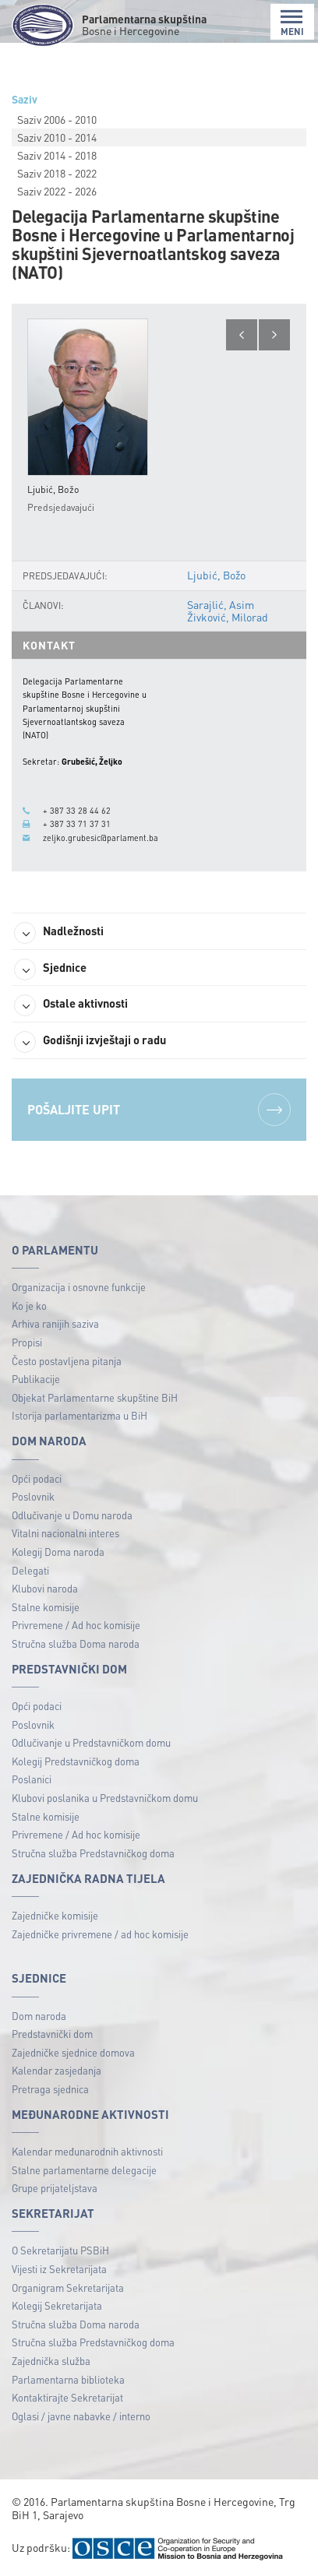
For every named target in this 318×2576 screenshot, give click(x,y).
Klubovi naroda (45, 1588)
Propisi (27, 1342)
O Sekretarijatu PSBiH (60, 2250)
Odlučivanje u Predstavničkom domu (91, 1742)
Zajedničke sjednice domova (73, 2052)
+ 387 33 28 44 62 (77, 810)
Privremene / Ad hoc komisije (76, 1624)
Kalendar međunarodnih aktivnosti (87, 2151)
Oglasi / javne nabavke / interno (81, 2416)
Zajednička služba (51, 2360)
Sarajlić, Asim (220, 604)
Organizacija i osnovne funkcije (79, 1286)
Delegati (30, 1570)
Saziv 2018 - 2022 (57, 173)
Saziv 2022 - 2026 (57, 191)
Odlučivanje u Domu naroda (72, 1515)
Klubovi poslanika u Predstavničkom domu (105, 1797)
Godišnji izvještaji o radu (90, 1042)
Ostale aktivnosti (71, 1005)
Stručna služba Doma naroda (76, 1643)
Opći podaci (37, 1478)
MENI (292, 23)
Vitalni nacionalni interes (65, 1533)
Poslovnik (33, 1496)
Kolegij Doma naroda (58, 1551)
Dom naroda (39, 2015)
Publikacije (36, 1378)
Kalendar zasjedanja (56, 2070)
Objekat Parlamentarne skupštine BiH (95, 1397)
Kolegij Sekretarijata (57, 2305)
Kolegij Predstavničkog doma (76, 1761)
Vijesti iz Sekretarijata (59, 2268)
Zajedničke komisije (55, 1915)
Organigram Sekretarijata (68, 2287)
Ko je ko (29, 1305)
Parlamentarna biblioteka (68, 2379)
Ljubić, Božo (216, 575)
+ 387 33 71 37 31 (77, 823)
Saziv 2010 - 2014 (57, 137)
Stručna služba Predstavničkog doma (93, 1853)
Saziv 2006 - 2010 (57, 119)
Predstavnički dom (52, 2033)
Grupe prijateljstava (54, 2187)
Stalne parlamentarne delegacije (84, 2170)
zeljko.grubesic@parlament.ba (100, 837)
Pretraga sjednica (50, 2089)
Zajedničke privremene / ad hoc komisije (100, 1934)
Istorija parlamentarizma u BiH (79, 1415)
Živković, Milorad (227, 617)
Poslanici (31, 1779)
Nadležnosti (59, 933)
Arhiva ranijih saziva (55, 1323)
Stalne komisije (46, 1607)
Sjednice (50, 969)
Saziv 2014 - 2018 (57, 155)
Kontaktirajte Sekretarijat (67, 2397)
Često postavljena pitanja (67, 1360)
